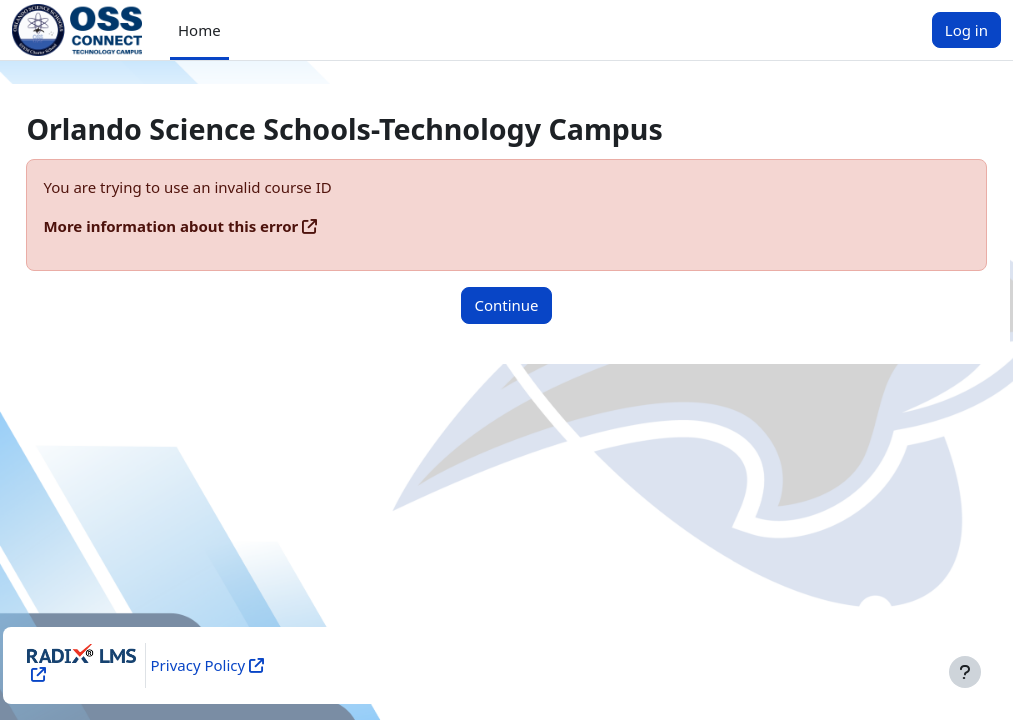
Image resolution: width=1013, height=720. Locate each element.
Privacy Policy (235, 665)
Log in (966, 30)
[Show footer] (965, 672)
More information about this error (215, 226)
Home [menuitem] (199, 30)
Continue (506, 305)
